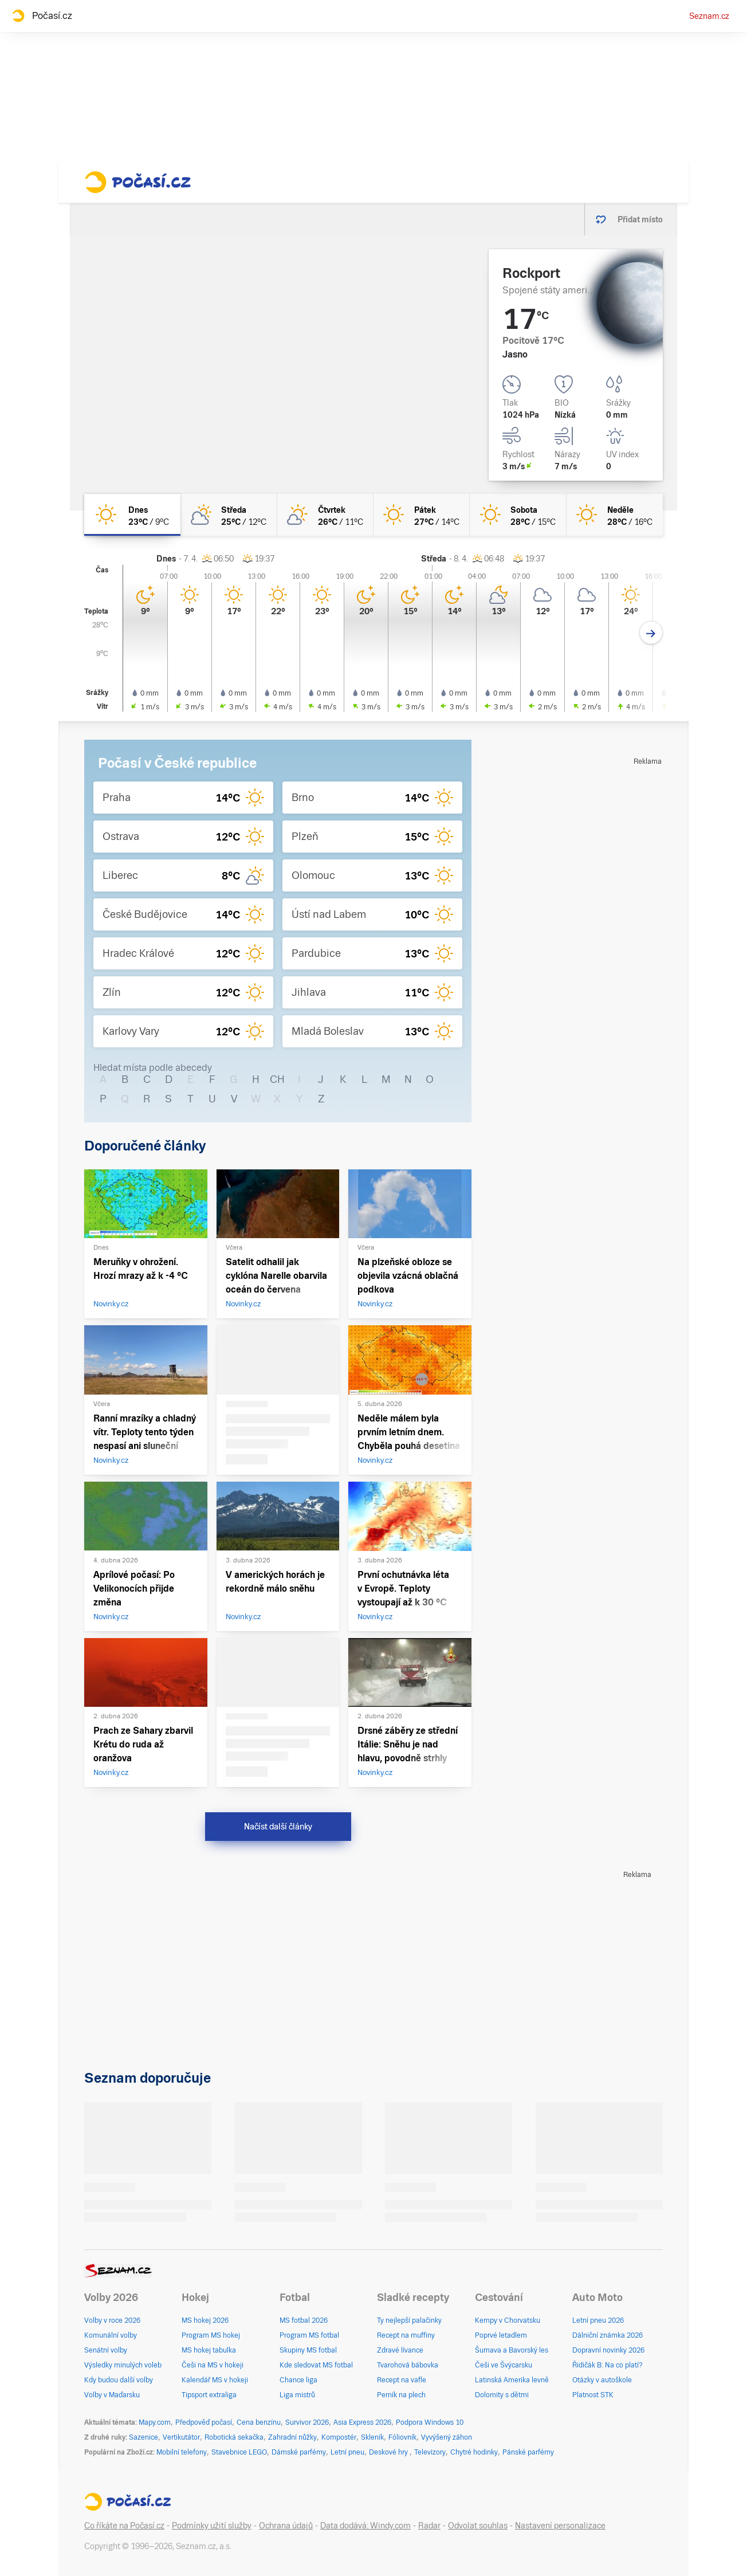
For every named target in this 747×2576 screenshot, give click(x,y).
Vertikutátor (181, 2437)
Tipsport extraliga (209, 2395)
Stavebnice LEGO (239, 2452)
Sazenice (143, 2437)
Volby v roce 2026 (112, 2320)
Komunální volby (110, 2335)
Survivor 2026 (307, 2422)
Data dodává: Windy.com (365, 2525)
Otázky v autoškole (602, 2380)
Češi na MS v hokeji (212, 2365)
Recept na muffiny (406, 2335)
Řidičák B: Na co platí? (607, 2365)
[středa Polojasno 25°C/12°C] (228, 515)
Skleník (372, 2437)
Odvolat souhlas (478, 2525)
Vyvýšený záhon (446, 2437)
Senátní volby (105, 2350)
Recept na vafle (401, 2380)
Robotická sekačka (234, 2437)
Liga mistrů (297, 2395)
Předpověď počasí (203, 2422)
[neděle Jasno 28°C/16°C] (615, 515)
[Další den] (651, 633)
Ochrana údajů (286, 2525)
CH (277, 1079)
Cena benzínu (259, 2422)
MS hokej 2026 (205, 2320)
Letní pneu (347, 2452)
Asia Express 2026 (362, 2422)
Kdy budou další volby (118, 2380)
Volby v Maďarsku (112, 2395)
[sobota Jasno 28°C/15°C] (518, 515)
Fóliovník (402, 2437)
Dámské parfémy (299, 2452)
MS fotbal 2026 (304, 2320)
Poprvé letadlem (501, 2335)
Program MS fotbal (309, 2335)
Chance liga (298, 2380)
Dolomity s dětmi (502, 2395)
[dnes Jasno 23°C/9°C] (132, 515)
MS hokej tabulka (209, 2350)
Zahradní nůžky (292, 2437)
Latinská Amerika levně (512, 2380)
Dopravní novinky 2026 (608, 2350)
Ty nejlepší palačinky (409, 2320)
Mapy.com (155, 2422)
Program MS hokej (211, 2335)
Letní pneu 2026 (598, 2320)
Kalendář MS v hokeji (215, 2380)
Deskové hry (389, 2452)
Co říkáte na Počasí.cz (124, 2525)
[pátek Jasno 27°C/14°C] (422, 515)
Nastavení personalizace (560, 2525)
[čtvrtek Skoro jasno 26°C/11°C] (325, 515)
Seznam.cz (709, 16)
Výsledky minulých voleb (123, 2365)
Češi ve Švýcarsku (503, 2365)
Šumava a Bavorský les (511, 2350)
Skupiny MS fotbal (308, 2350)
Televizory (430, 2452)
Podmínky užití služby (211, 2525)
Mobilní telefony (181, 2452)
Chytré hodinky (474, 2452)
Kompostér (338, 2437)
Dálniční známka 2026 (607, 2335)
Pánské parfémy (528, 2452)
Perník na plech (401, 2395)
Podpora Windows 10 (429, 2422)
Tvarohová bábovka (407, 2365)
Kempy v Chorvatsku (507, 2320)
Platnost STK (593, 2395)
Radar (429, 2525)
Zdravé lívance (400, 2350)
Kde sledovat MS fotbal (316, 2365)
